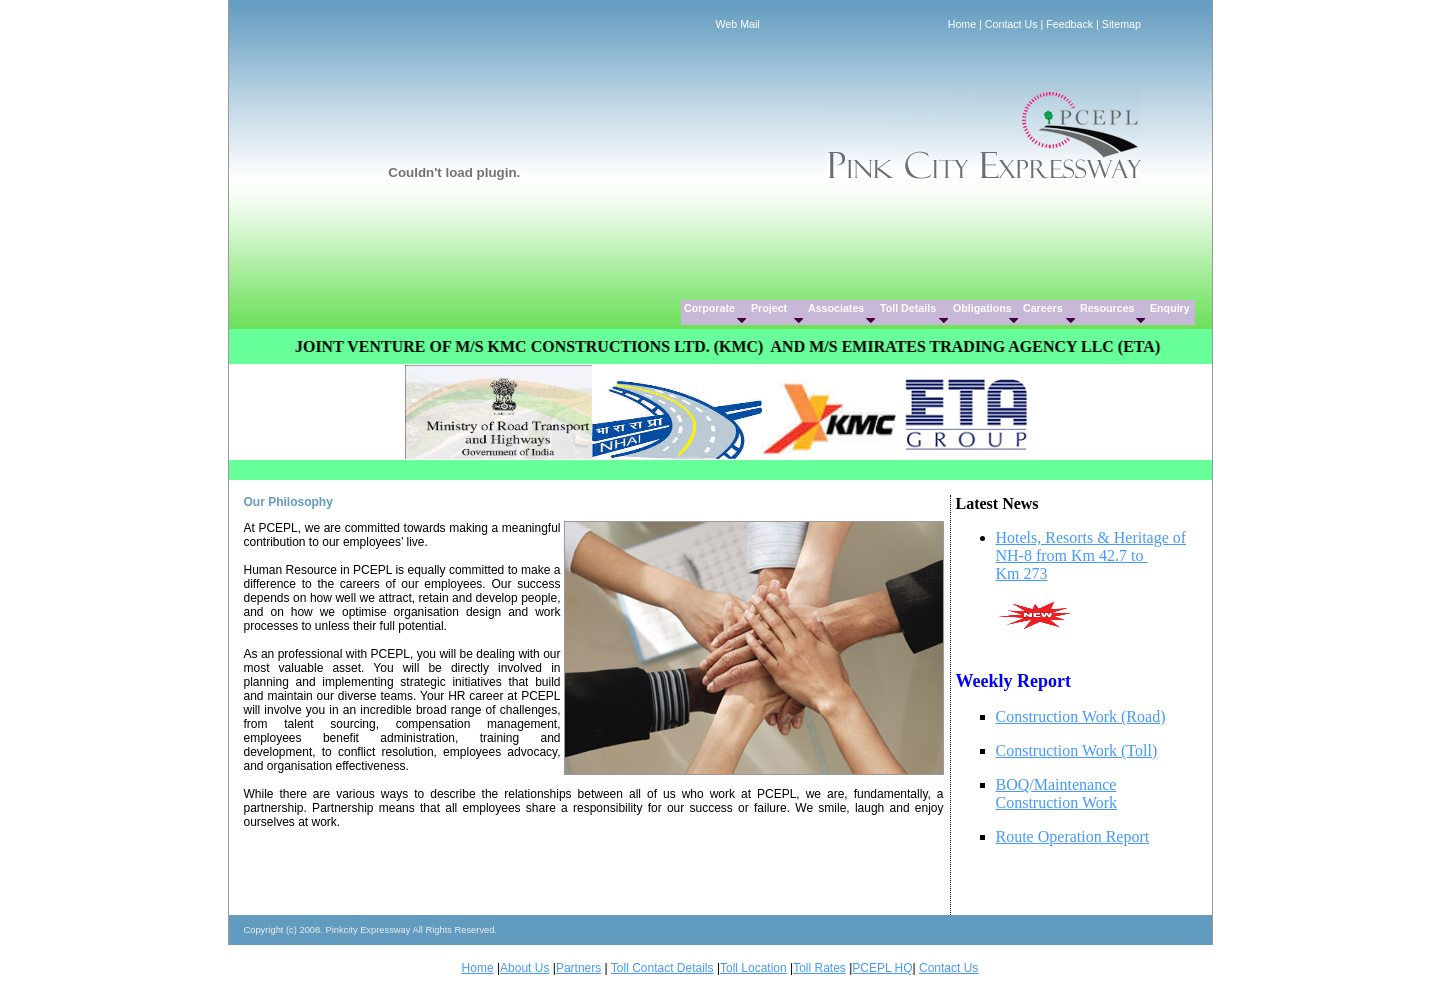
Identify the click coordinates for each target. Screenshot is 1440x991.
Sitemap (1121, 24)
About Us (524, 968)
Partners (578, 968)
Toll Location (753, 968)
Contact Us (1011, 24)
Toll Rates (819, 968)
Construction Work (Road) (1081, 716)
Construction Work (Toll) (1077, 750)
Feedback (1069, 24)
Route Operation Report (1073, 836)
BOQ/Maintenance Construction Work (1057, 793)
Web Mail (738, 24)
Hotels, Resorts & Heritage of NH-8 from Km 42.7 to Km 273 (1091, 555)
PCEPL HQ (882, 968)
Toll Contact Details (662, 968)
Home (962, 24)
